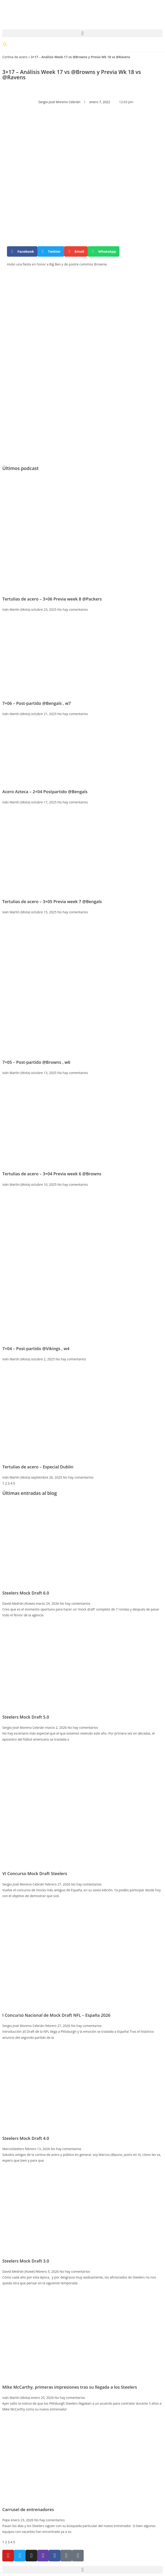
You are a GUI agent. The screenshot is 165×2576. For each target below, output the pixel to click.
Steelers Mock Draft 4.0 (25, 2138)
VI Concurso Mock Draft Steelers (34, 1873)
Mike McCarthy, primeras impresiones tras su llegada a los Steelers (69, 2387)
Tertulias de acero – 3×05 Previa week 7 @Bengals (52, 901)
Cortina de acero (14, 57)
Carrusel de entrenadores (28, 2509)
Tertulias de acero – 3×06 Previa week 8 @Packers (52, 599)
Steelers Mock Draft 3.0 (25, 2261)
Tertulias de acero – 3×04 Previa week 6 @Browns (51, 1173)
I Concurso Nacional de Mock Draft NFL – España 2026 (56, 2015)
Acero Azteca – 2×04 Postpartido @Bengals (45, 791)
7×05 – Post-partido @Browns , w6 (36, 1062)
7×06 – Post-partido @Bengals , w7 (36, 703)
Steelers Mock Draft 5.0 (25, 1717)
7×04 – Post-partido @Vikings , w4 (35, 1348)
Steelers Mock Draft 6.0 (25, 1593)
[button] (82, 33)
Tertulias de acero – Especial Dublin (37, 1467)
